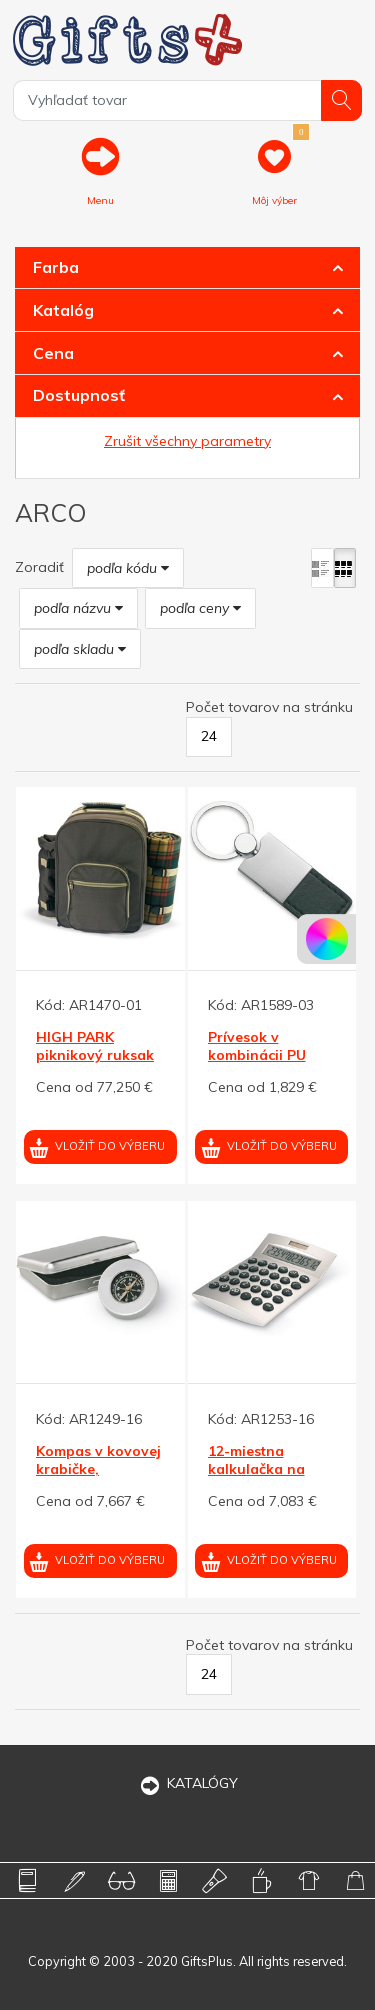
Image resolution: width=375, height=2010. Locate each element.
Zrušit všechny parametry (187, 441)
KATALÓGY (188, 1783)
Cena (53, 353)
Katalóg (63, 310)
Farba (56, 267)
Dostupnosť (79, 395)
